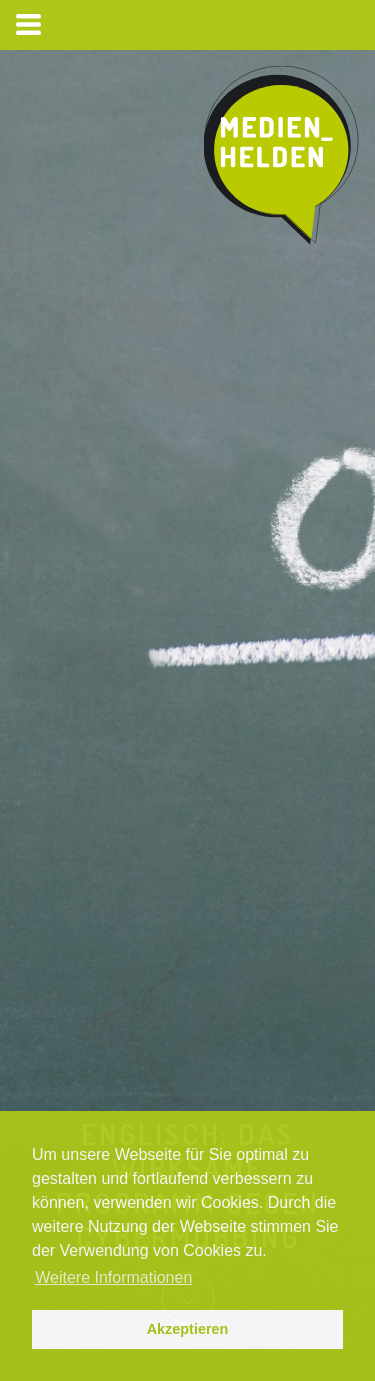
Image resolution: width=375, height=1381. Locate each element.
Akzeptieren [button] (188, 1329)
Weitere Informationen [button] (113, 1277)
